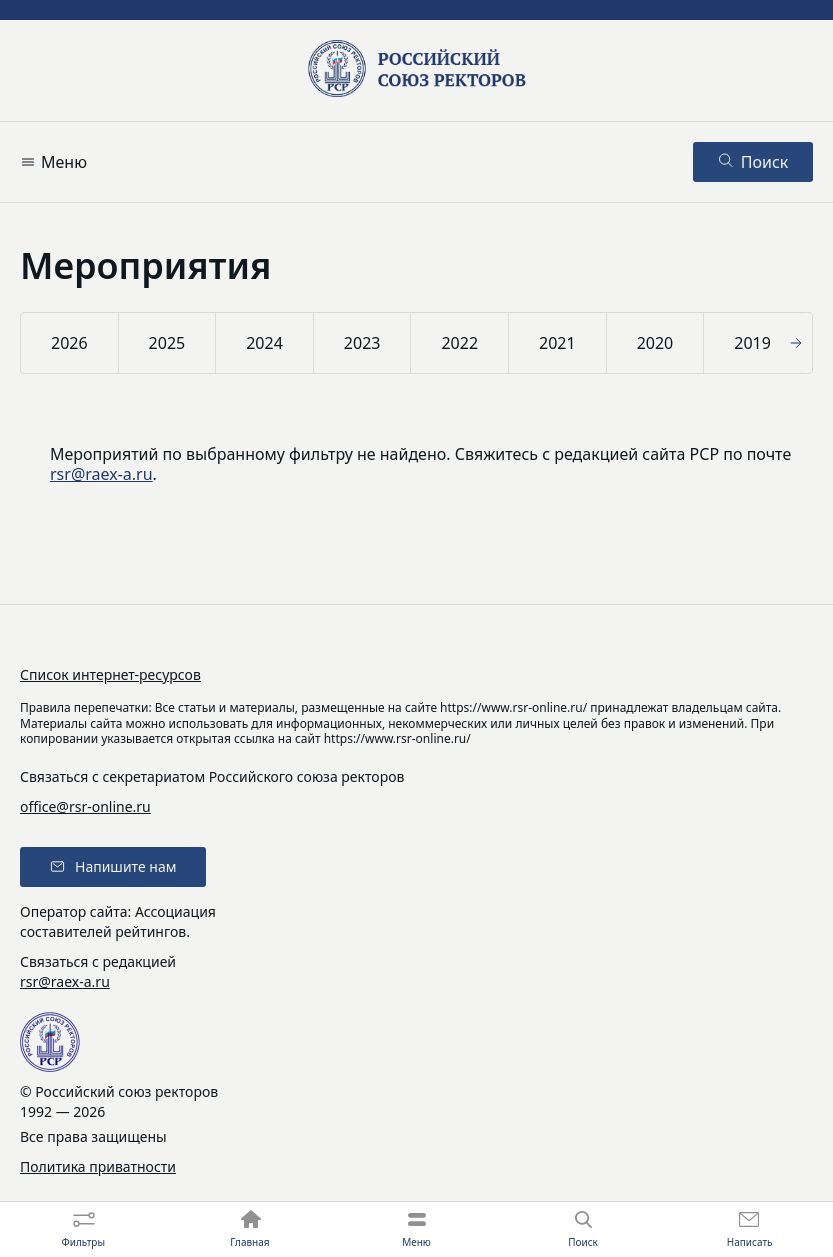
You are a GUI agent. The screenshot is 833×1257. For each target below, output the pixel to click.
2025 (167, 343)
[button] (799, 343)
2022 (459, 343)
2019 (752, 343)
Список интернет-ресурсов (110, 674)
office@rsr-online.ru (85, 806)
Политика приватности (98, 1166)
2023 (362, 343)
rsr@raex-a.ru (101, 474)
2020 (655, 343)
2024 (264, 343)
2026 (69, 343)
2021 (557, 343)
